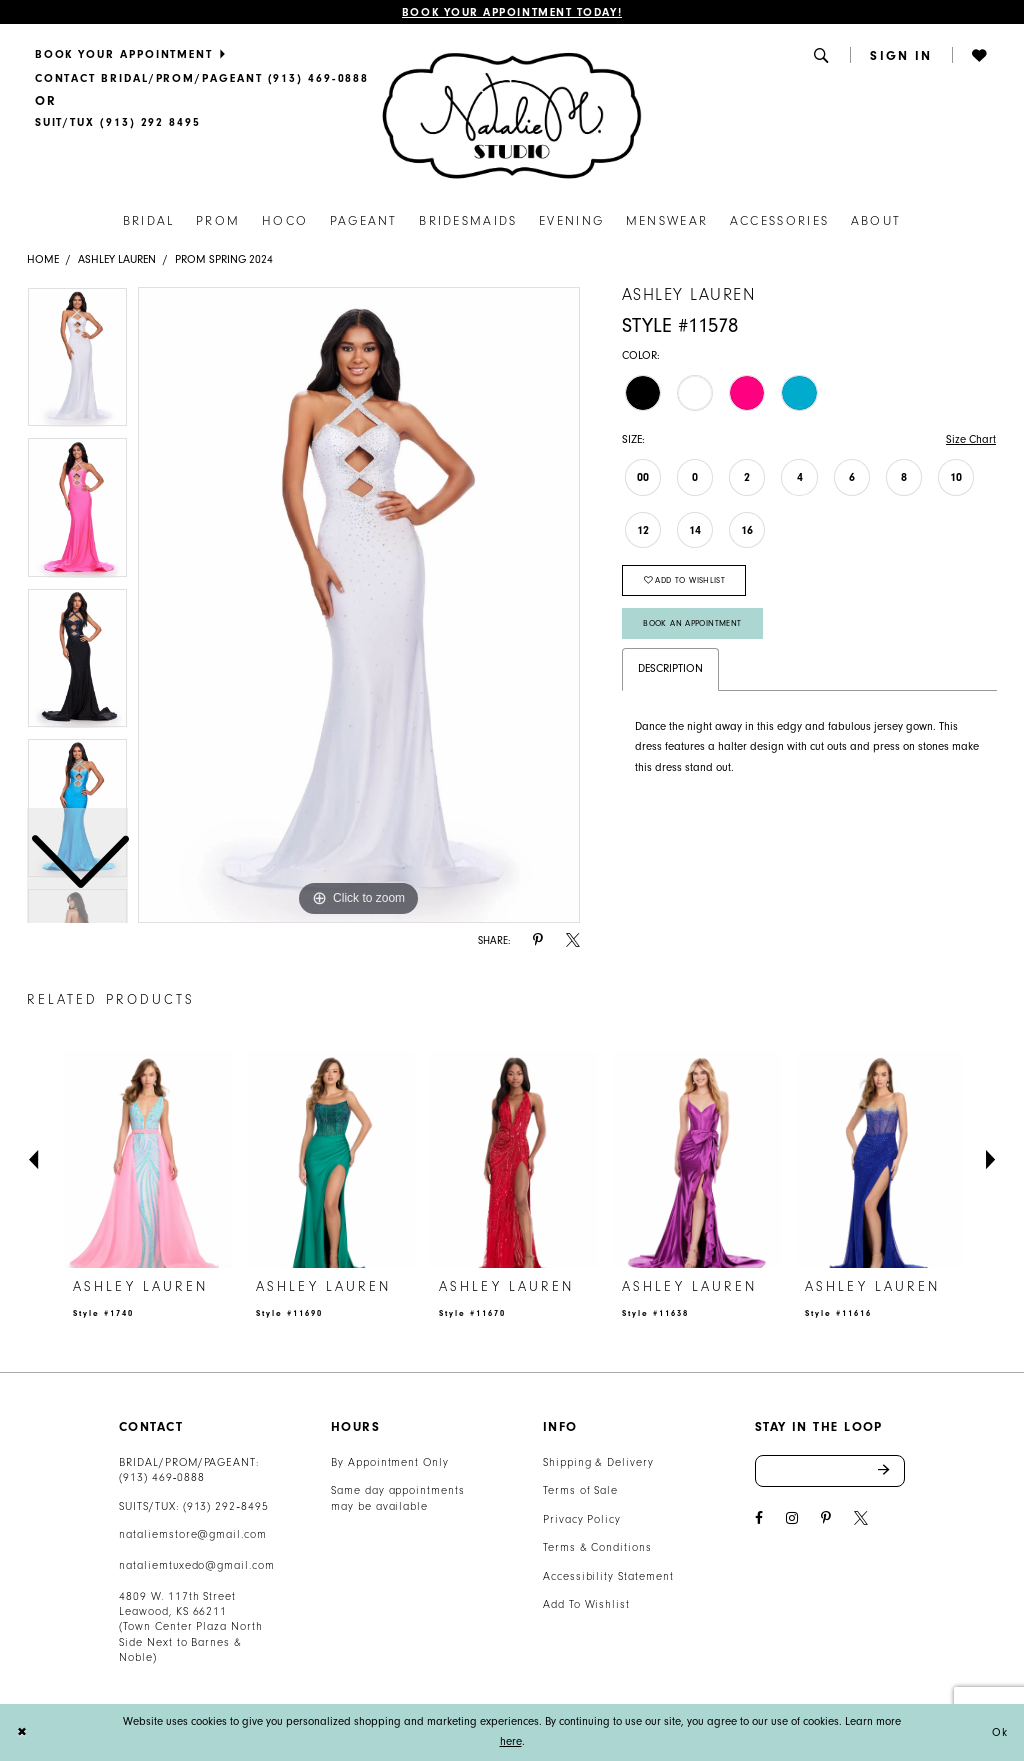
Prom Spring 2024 (224, 259)
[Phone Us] (201, 78)
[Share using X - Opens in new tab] (573, 940)
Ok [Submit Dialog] (999, 1732)
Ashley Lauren (117, 259)
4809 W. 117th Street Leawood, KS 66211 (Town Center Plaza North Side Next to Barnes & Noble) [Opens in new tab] (191, 1627)
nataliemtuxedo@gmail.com (197, 1565)
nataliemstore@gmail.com (193, 1534)
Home (43, 259)
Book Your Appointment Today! (512, 12)
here (511, 1741)
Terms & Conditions (597, 1547)
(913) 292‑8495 (226, 1506)
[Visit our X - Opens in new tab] (861, 1518)
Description (670, 668)
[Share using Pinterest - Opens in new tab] (538, 940)
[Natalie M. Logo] (511, 115)
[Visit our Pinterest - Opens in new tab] (826, 1518)
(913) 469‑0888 (162, 1477)
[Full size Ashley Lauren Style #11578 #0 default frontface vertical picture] (359, 605)
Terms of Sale (581, 1490)
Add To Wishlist (586, 1604)
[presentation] (148, 1159)
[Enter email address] (830, 1471)
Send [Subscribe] (891, 1471)
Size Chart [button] (971, 439)
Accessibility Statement (608, 1576)
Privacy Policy (582, 1519)
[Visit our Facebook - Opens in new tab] (759, 1518)
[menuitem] (201, 54)
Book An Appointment (692, 623)
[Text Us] (117, 123)
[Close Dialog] (22, 1732)
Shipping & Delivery (598, 1462)
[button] (823, 55)
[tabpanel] (359, 605)
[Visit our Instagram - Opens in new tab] (792, 1518)
